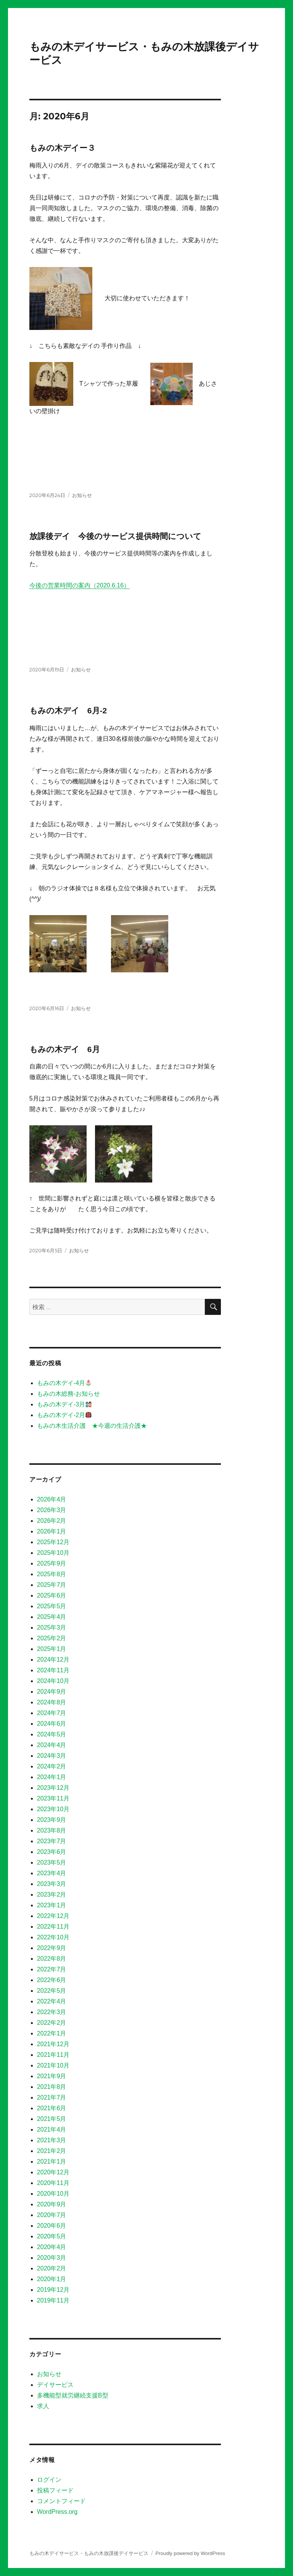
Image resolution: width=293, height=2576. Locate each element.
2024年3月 (51, 1755)
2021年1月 (51, 2161)
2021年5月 (51, 2119)
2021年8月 (51, 2087)
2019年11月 (53, 2300)
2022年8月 (51, 1958)
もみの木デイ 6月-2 (68, 710)
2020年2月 (51, 2268)
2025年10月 (53, 1552)
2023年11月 (53, 1798)
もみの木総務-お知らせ (68, 1393)
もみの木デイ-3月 (64, 1404)
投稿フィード (55, 2490)
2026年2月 (51, 1520)
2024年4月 (51, 1745)
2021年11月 (53, 2054)
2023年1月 (51, 1905)
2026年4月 (51, 1499)
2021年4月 (51, 2129)
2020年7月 (51, 2215)
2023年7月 (51, 1841)
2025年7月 (51, 1585)
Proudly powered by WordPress (190, 2553)
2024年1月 (51, 1777)
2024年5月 (51, 1734)
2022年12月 (53, 1916)
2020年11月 (53, 2183)
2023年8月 (51, 1830)
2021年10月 (53, 2065)
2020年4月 (51, 2247)
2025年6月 (51, 1595)
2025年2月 (51, 1638)
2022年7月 (51, 1969)
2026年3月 (51, 1510)
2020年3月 (51, 2257)
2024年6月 (51, 1723)
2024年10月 (53, 1681)
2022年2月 (51, 2022)
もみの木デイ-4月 (64, 1383)
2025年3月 (51, 1627)
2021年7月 (51, 2097)
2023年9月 (51, 1820)
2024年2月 (51, 1766)
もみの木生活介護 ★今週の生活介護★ (92, 1425)
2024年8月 (51, 1702)
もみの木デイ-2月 (64, 1415)
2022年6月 (51, 1980)
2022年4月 (51, 2001)
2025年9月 (51, 1563)
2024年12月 (53, 1659)
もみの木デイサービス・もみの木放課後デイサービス (88, 2553)
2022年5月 (51, 1990)
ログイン (49, 2479)
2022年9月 (51, 1948)
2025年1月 (51, 1649)
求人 (43, 2406)
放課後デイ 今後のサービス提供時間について (115, 536)
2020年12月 (53, 2172)
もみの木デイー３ (62, 147)
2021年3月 (51, 2140)
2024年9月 (51, 1691)
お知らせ (82, 495)
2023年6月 (51, 1852)
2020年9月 (51, 2204)
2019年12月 (53, 2289)
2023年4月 (51, 1873)
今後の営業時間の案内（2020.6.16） (79, 585)
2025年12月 (53, 1542)
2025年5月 (51, 1606)
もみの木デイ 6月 (64, 1049)
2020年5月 (51, 2236)
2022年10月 (53, 1937)
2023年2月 (51, 1894)
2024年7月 (51, 1713)
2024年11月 (53, 1670)
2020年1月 (51, 2279)
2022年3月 (51, 2012)
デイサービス (55, 2384)
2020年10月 (53, 2193)
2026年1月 (51, 1531)
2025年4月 (51, 1617)
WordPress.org (57, 2511)
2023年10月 (53, 1809)
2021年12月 (53, 2044)
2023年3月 (51, 1884)
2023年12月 (53, 1787)
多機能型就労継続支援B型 (72, 2395)
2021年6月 (51, 2108)
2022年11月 (53, 1926)
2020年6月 (51, 2225)
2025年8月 (51, 1574)
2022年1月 (51, 2033)
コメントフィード (61, 2501)
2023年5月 (51, 1862)
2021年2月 (51, 2151)
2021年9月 (51, 2076)
